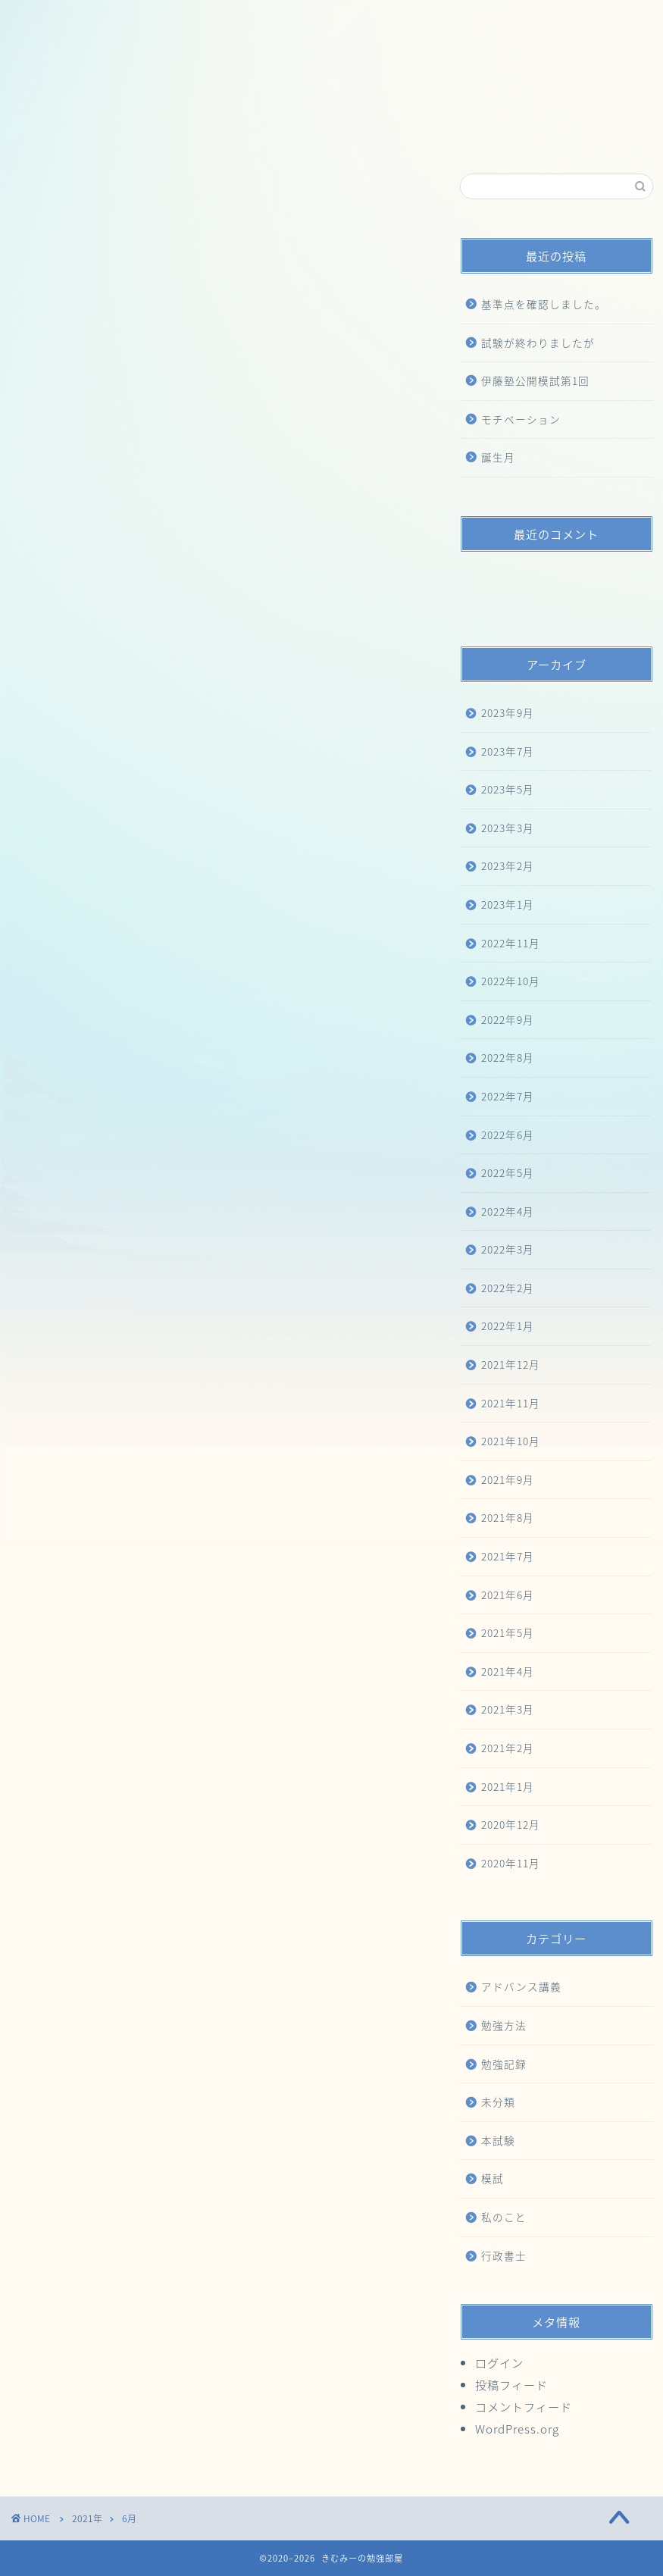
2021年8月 (507, 1517)
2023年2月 (507, 865)
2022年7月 (507, 1095)
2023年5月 (507, 789)
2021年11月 (510, 1402)
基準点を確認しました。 (543, 303)
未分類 (498, 2101)
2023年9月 (507, 712)
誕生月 (498, 457)
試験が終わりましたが (538, 342)
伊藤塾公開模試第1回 (535, 380)
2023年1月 (507, 904)
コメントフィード (523, 2406)
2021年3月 (507, 1709)
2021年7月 (507, 1555)
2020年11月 (510, 1862)
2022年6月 (507, 1134)
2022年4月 (507, 1211)
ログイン (499, 2362)
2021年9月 (507, 1479)
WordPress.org (517, 2428)
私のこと (504, 2216)
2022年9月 (507, 1019)
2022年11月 (510, 942)
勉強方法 (504, 2025)
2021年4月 (507, 1671)
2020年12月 (510, 1824)
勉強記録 (504, 2063)
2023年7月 (507, 751)
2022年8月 (507, 1057)
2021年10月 (510, 1440)
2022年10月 (510, 980)
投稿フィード (511, 2384)
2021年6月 (507, 1594)
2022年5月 (507, 1172)
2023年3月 (507, 827)
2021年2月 (507, 1747)
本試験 (498, 2140)
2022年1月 (507, 1325)
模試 (492, 2178)
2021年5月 (507, 1632)
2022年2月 (507, 1287)
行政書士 (504, 2255)
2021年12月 (510, 1364)
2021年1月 (507, 1786)
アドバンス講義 (521, 1986)
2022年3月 (507, 1249)
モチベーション (521, 419)
